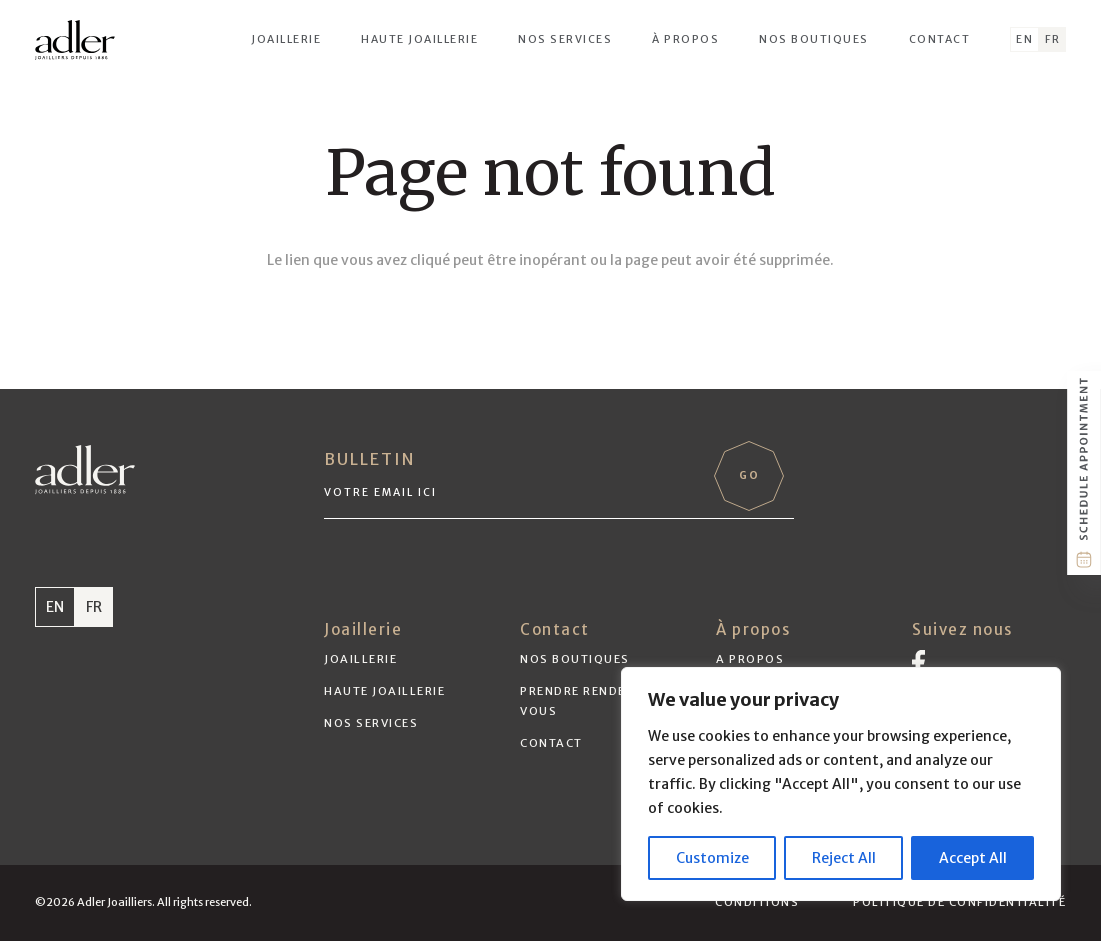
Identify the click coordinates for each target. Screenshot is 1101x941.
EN (55, 607)
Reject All (844, 858)
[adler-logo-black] (75, 40)
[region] (841, 784)
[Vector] (918, 662)
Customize (712, 858)
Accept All (973, 858)
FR (94, 607)
